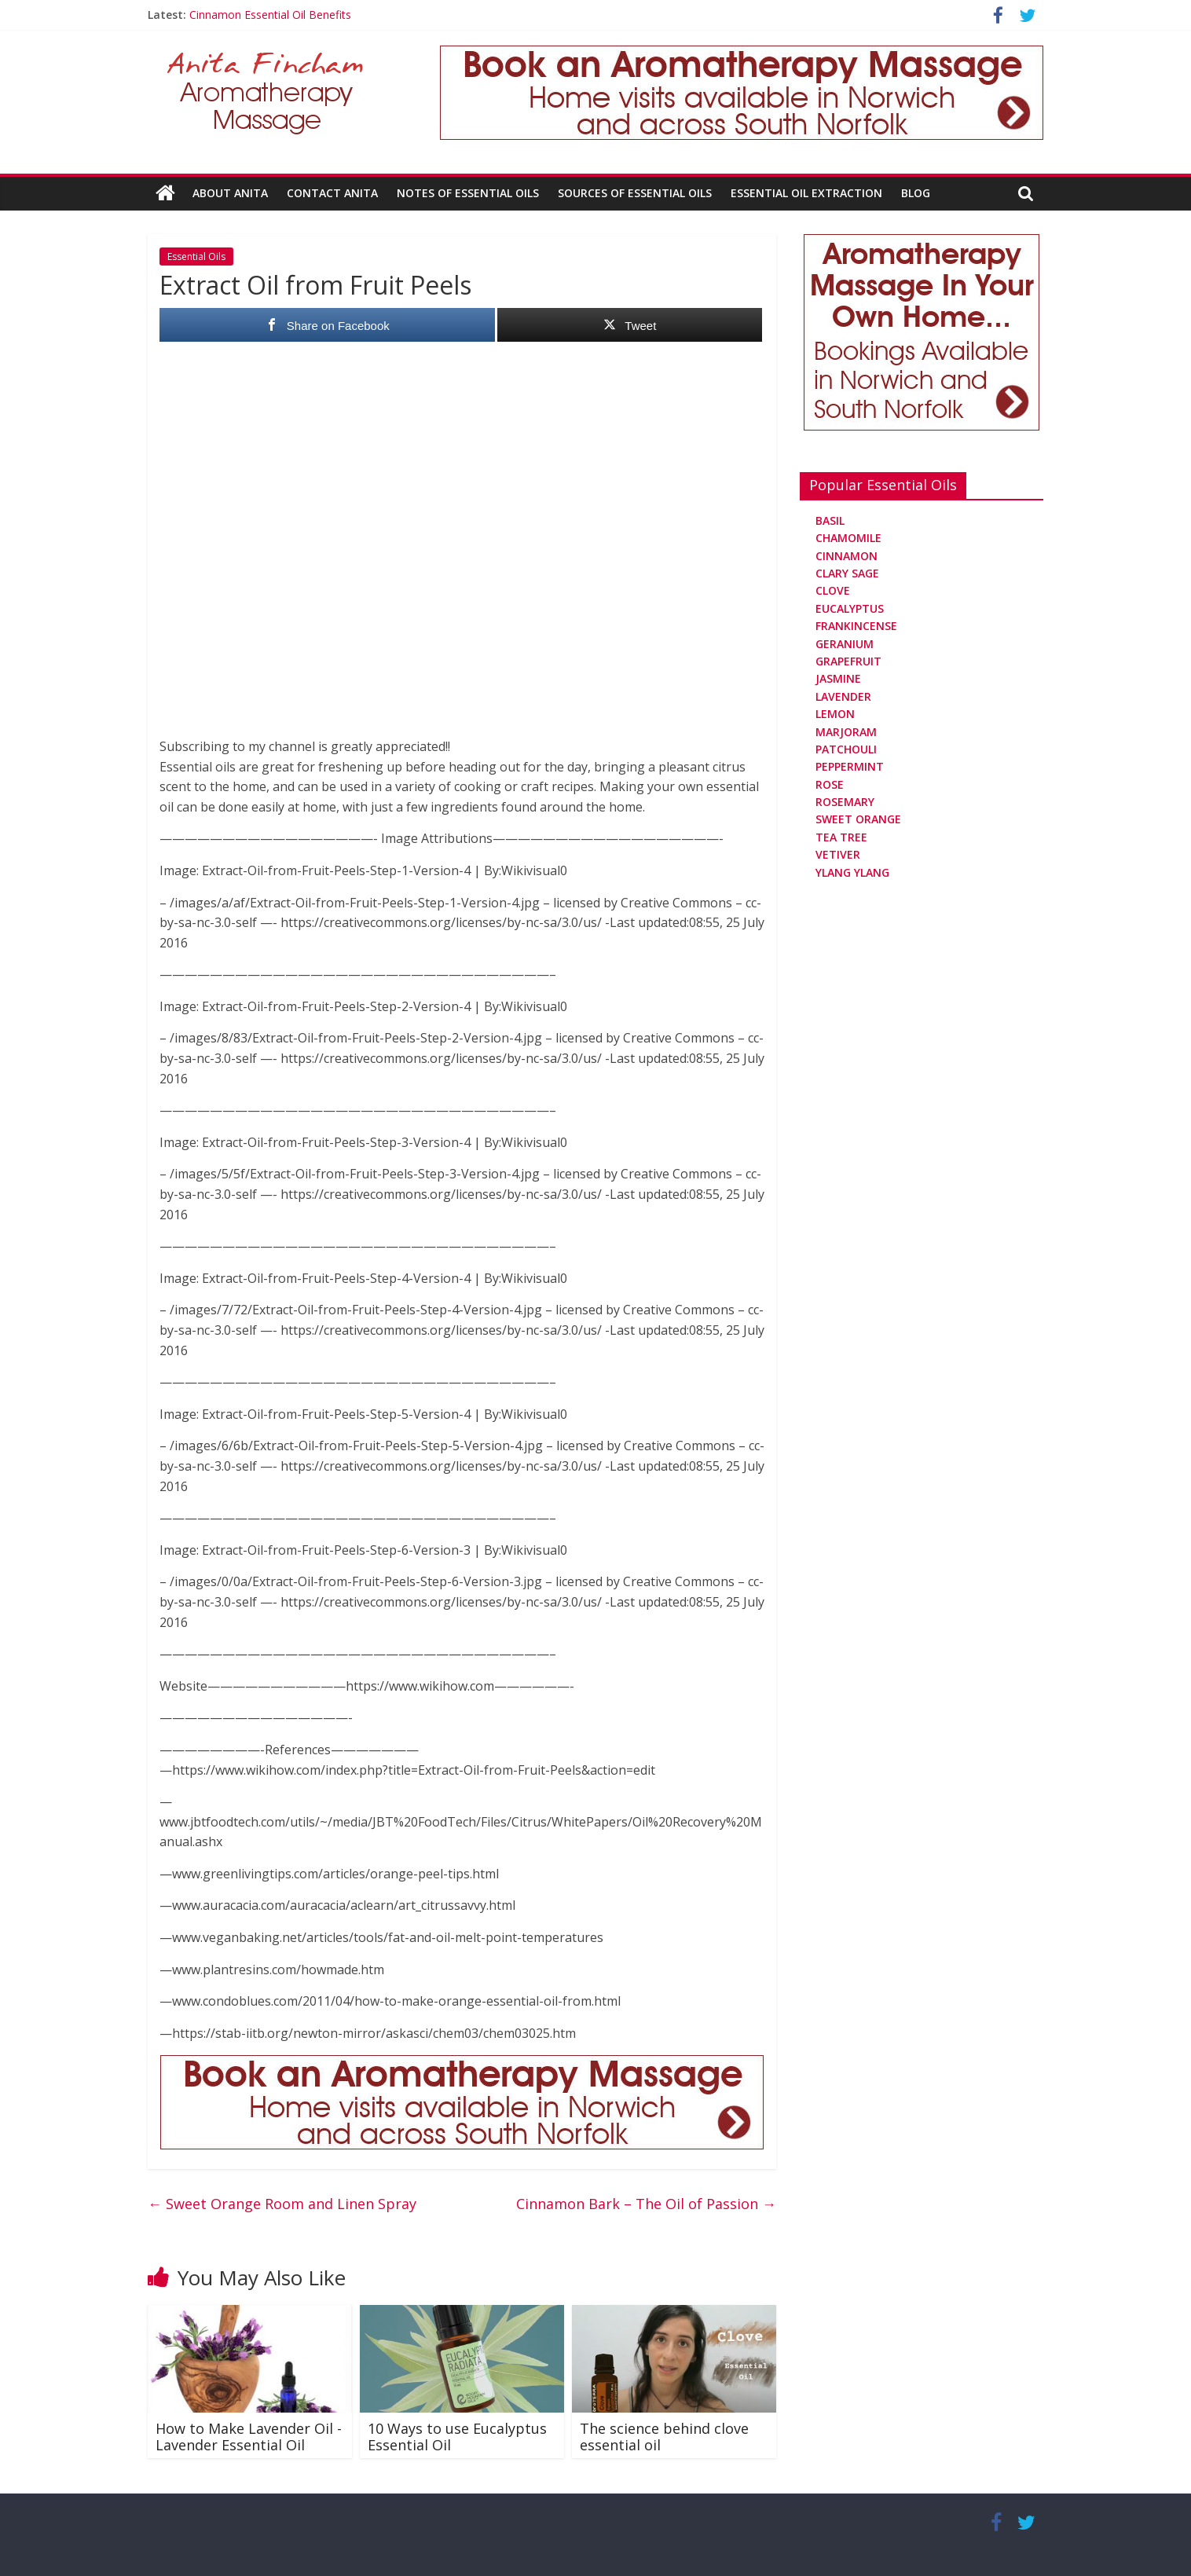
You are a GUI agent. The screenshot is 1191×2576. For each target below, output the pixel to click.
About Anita (230, 192)
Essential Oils (196, 256)
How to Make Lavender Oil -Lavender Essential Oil (249, 2436)
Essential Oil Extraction (806, 192)
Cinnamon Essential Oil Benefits (270, 14)
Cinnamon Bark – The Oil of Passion (646, 2203)
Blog (915, 192)
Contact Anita (332, 192)
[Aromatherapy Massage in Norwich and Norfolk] (741, 55)
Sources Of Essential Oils (635, 192)
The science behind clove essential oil (664, 2436)
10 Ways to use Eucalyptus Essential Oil (457, 2436)
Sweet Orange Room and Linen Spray (282, 2203)
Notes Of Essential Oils (468, 192)
